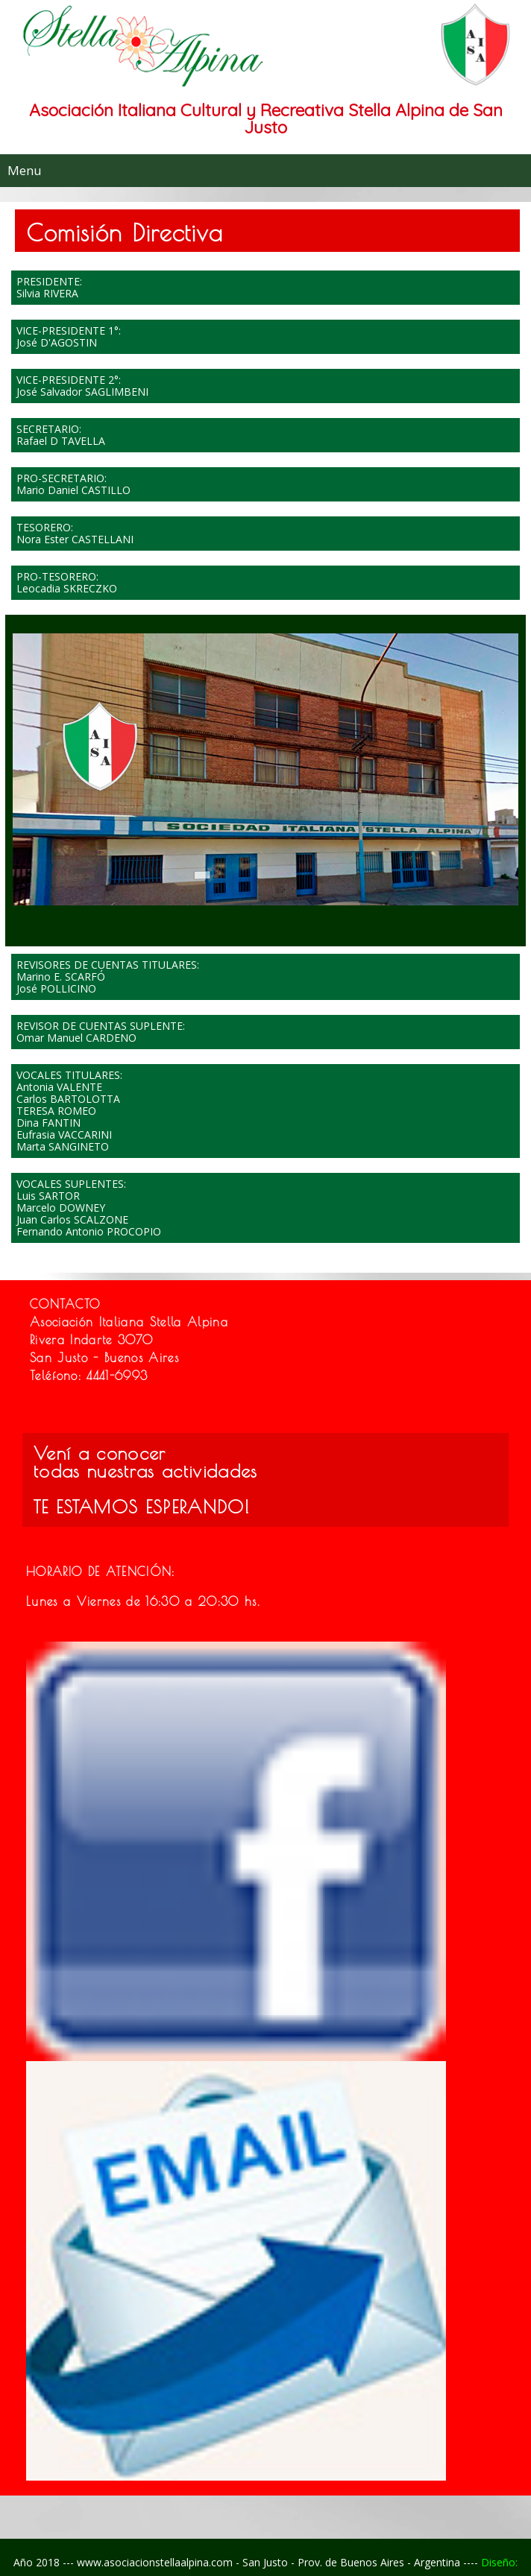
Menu (24, 170)
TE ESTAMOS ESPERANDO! (142, 1506)
